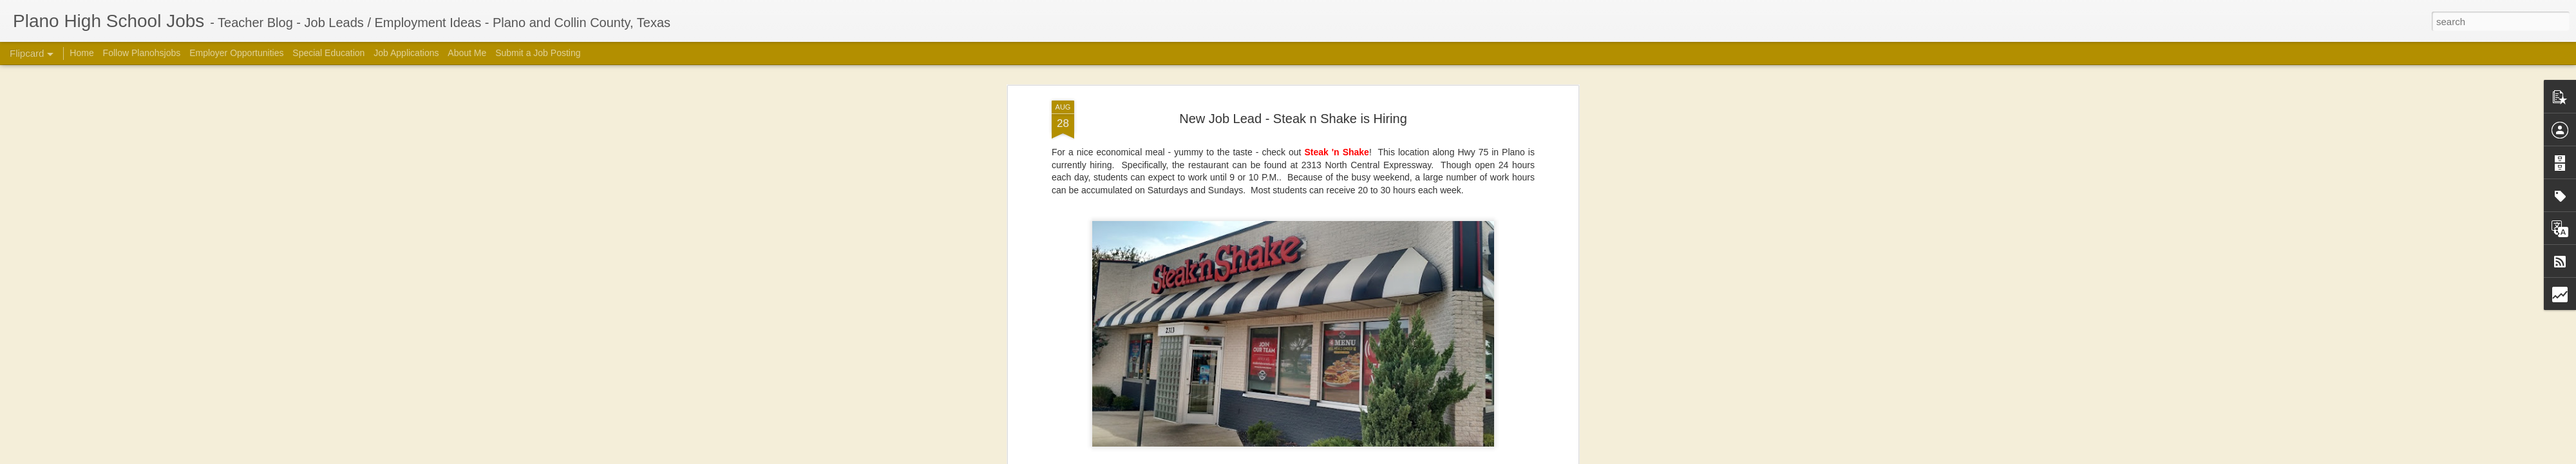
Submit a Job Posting (537, 53)
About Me (467, 53)
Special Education (328, 53)
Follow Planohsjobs (142, 53)
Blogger (1472, 457)
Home (81, 53)
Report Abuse (1509, 457)
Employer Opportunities (236, 53)
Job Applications (406, 53)
